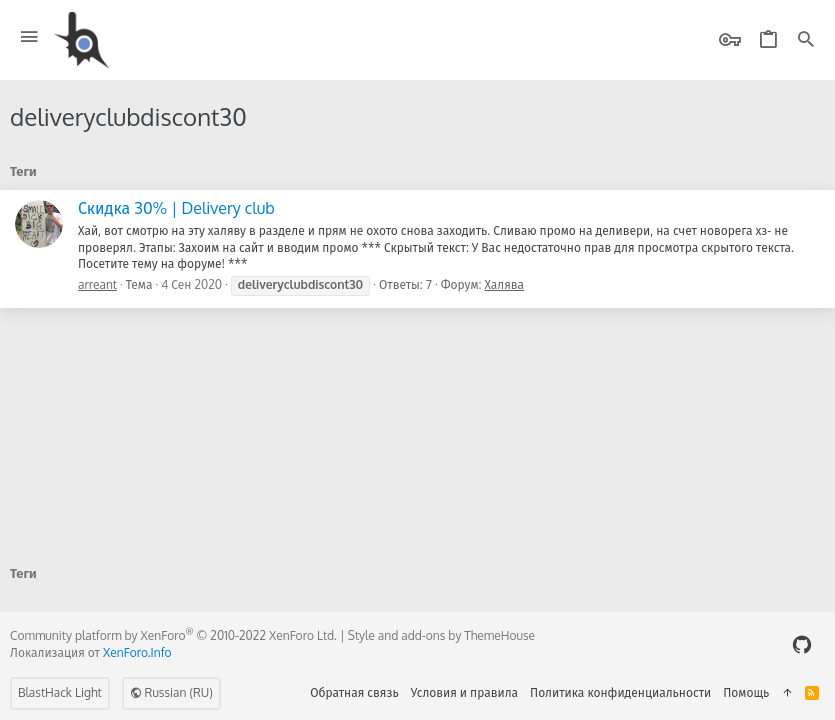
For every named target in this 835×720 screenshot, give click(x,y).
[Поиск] (806, 40)
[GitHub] (802, 644)
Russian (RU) (171, 692)
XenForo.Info (137, 652)
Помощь (746, 692)
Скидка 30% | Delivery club (176, 208)
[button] (29, 37)
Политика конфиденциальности (620, 692)
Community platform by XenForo (173, 635)
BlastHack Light (60, 692)
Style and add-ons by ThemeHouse (441, 635)
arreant (97, 284)
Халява (504, 284)
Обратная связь (354, 692)
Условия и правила (464, 692)
